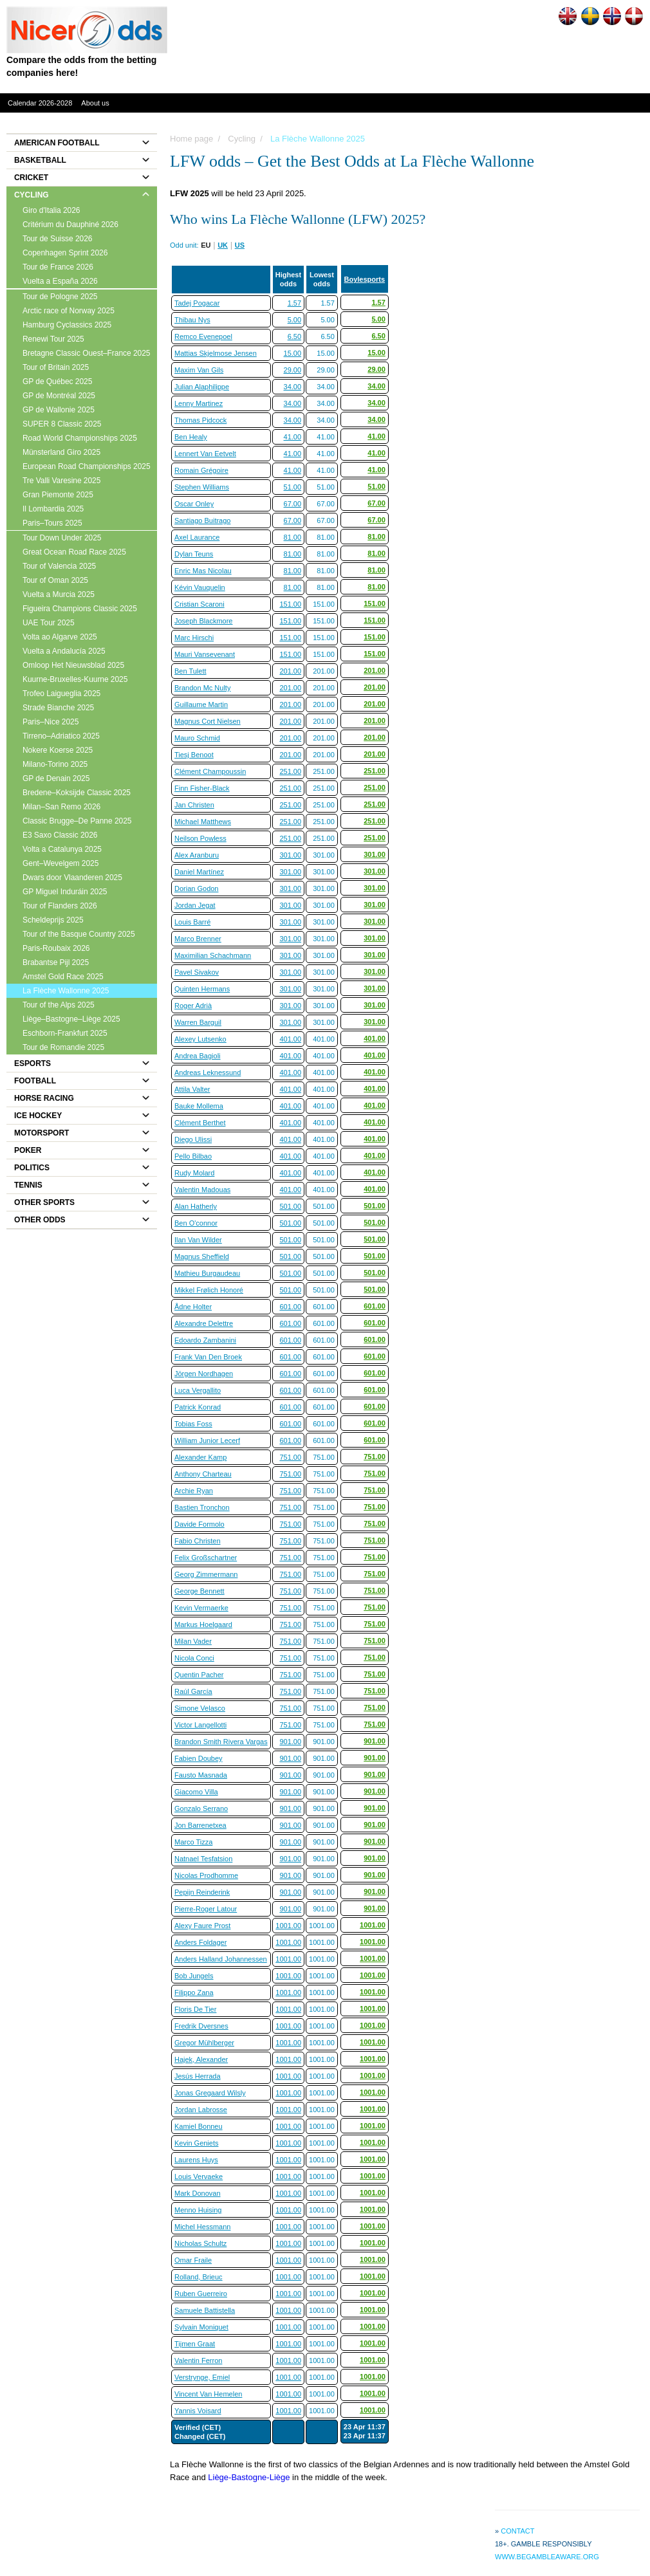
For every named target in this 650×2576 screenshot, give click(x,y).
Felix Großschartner (205, 1557)
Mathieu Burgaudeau (207, 1273)
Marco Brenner (197, 939)
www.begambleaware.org (547, 2557)
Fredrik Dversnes (201, 2026)
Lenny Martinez (198, 403)
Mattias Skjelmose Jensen (215, 353)
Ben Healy (190, 437)
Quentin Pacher (198, 1675)
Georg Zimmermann (205, 1574)
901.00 (290, 1741)
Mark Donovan (197, 2193)
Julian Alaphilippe (201, 387)
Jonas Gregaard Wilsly (210, 2093)
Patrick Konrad (197, 1407)
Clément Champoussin (210, 771)
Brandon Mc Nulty (202, 688)
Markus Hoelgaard (203, 1624)
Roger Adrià (193, 1005)
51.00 (293, 487)
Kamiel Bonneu (198, 2126)
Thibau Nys (192, 320)
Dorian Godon (196, 888)
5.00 (294, 320)
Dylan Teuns (193, 554)
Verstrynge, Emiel (202, 2377)
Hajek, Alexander (201, 2059)
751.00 (290, 1457)
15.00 (293, 353)
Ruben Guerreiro (200, 2293)
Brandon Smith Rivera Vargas (221, 1741)
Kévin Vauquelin (199, 587)
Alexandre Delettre (203, 1323)
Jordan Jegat (195, 905)
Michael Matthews (202, 821)
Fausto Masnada (200, 1775)
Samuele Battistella (204, 2310)
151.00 (290, 604)
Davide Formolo (199, 1524)
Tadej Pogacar (196, 303)
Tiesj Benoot (194, 755)
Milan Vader (193, 1641)
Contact (517, 2531)
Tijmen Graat (194, 2344)
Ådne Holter (193, 1307)
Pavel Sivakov (196, 972)
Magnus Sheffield (201, 1256)
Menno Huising (197, 2210)
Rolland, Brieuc (198, 2277)
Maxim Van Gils (198, 370)
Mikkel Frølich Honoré (208, 1290)
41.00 (293, 437)
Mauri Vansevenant (204, 654)
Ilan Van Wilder (198, 1240)
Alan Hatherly (195, 1206)
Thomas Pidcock (200, 420)
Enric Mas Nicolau (203, 571)
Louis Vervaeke (198, 2176)
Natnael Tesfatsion (203, 1859)
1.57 (294, 303)
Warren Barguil (197, 1022)
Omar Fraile (193, 2260)
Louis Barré (192, 922)
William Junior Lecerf (207, 1440)
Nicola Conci (194, 1658)
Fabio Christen (197, 1541)
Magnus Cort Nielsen (207, 721)
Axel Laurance (196, 537)
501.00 (290, 1206)
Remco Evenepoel (203, 336)
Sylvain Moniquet (201, 2327)
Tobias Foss (193, 1424)
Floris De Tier (195, 2009)
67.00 (293, 504)
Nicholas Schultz (200, 2243)
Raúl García (193, 1691)
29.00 (293, 370)
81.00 (293, 537)
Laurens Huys (196, 2160)
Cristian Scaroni (199, 604)
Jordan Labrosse (200, 2109)
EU (205, 245)
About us (95, 103)
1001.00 (288, 1925)
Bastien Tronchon (202, 1507)
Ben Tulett (190, 671)
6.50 (294, 336)
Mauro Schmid (197, 738)
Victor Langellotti (200, 1725)
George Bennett (199, 1591)
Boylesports (364, 279)
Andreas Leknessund (207, 1072)
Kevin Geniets (196, 2143)
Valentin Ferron (198, 2360)
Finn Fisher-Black (202, 788)
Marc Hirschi (194, 637)
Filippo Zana (194, 1992)
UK (223, 245)
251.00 (290, 771)
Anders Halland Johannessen (220, 1959)
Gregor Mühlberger (204, 2043)
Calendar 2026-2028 (40, 103)
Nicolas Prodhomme (206, 1875)
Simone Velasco (199, 1708)
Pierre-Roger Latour (205, 1909)
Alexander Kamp (200, 1457)
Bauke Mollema (198, 1106)
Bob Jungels (194, 1976)
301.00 (290, 855)
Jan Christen (194, 805)
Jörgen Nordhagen (203, 1373)
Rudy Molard (194, 1173)
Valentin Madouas (202, 1189)
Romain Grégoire (201, 470)
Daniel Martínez (199, 872)
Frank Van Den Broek (208, 1357)
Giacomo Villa (196, 1792)
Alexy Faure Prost (202, 1925)
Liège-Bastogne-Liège (249, 2477)
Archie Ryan (193, 1491)
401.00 (290, 1039)
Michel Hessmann (202, 2227)
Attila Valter (192, 1089)
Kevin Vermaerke (201, 1608)
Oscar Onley (194, 504)
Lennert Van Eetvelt (205, 453)
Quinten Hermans (202, 989)
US (240, 245)
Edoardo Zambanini (205, 1340)
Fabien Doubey (198, 1758)
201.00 (290, 671)
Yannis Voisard (197, 2411)
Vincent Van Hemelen (208, 2394)
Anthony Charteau (203, 1474)
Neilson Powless (200, 838)
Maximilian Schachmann (212, 955)
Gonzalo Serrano (201, 1808)
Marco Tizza (193, 1842)
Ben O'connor (196, 1223)
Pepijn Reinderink (202, 1892)
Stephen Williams (201, 487)
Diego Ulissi (193, 1139)
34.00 (293, 387)
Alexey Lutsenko (200, 1039)
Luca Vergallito (197, 1390)
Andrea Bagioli (197, 1056)
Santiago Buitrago (202, 520)
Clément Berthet (199, 1123)
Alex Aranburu (196, 855)
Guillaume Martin (201, 704)
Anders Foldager (200, 1942)
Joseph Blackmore (203, 621)
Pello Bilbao (193, 1156)
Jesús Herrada (197, 2076)
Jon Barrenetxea (200, 1825)
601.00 (290, 1307)
